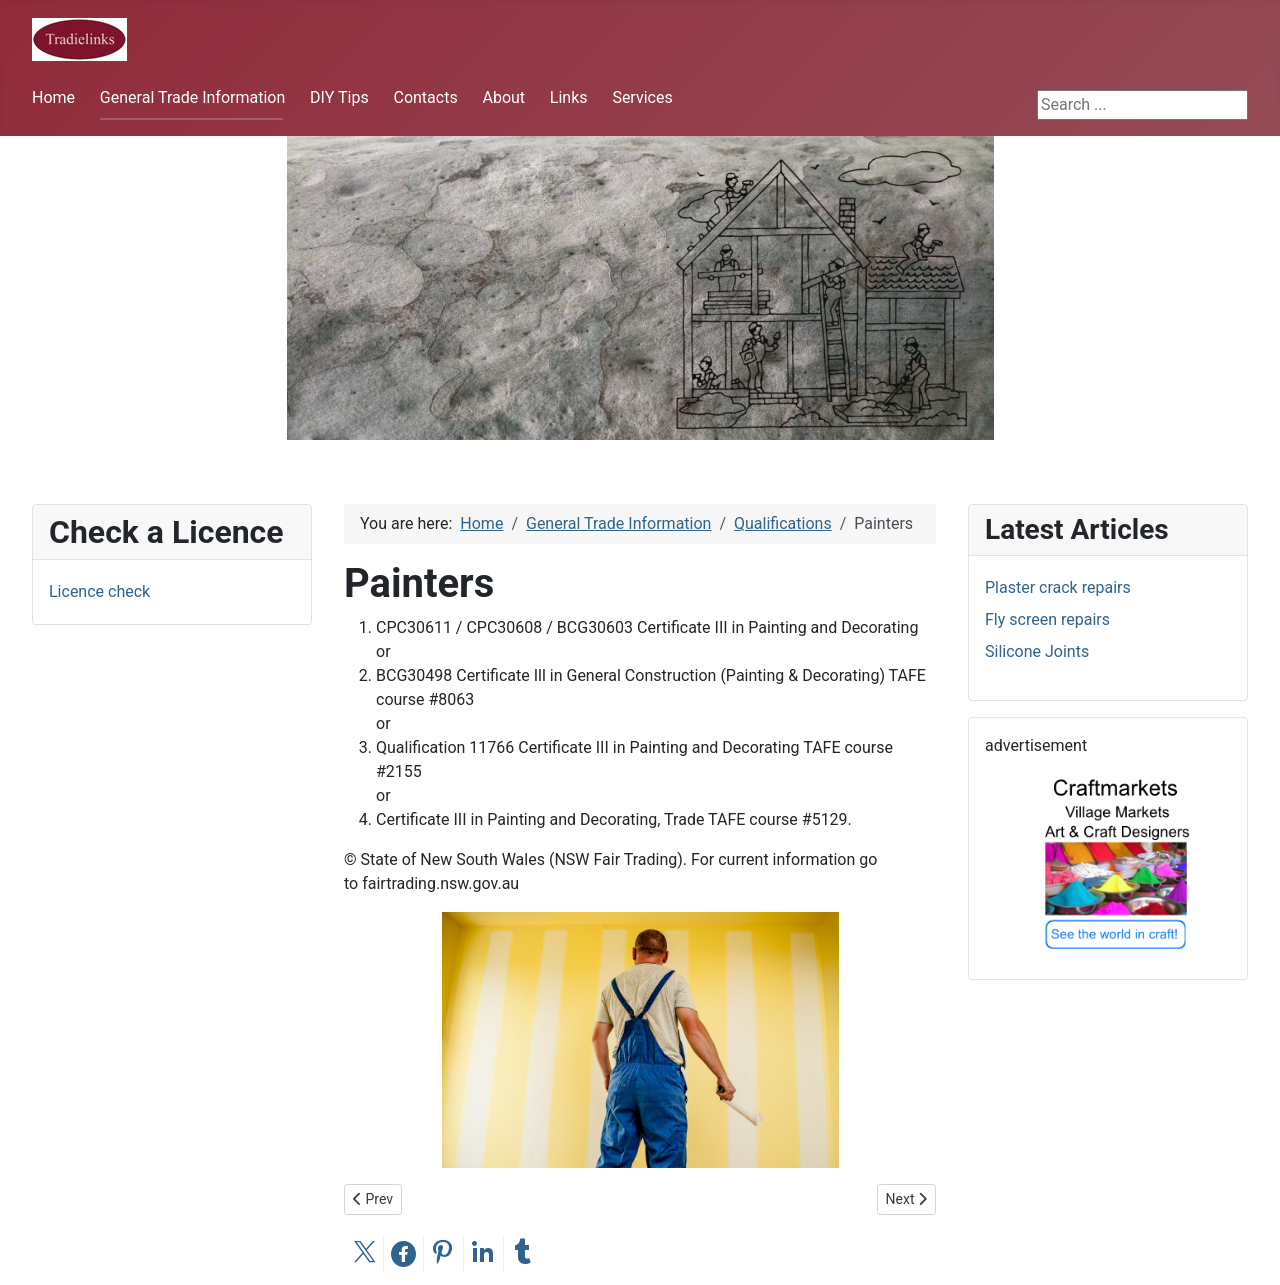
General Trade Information (192, 97)
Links (569, 97)
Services (642, 97)
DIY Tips (339, 97)
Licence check (99, 591)
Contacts (425, 97)
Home (53, 97)
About (503, 97)
